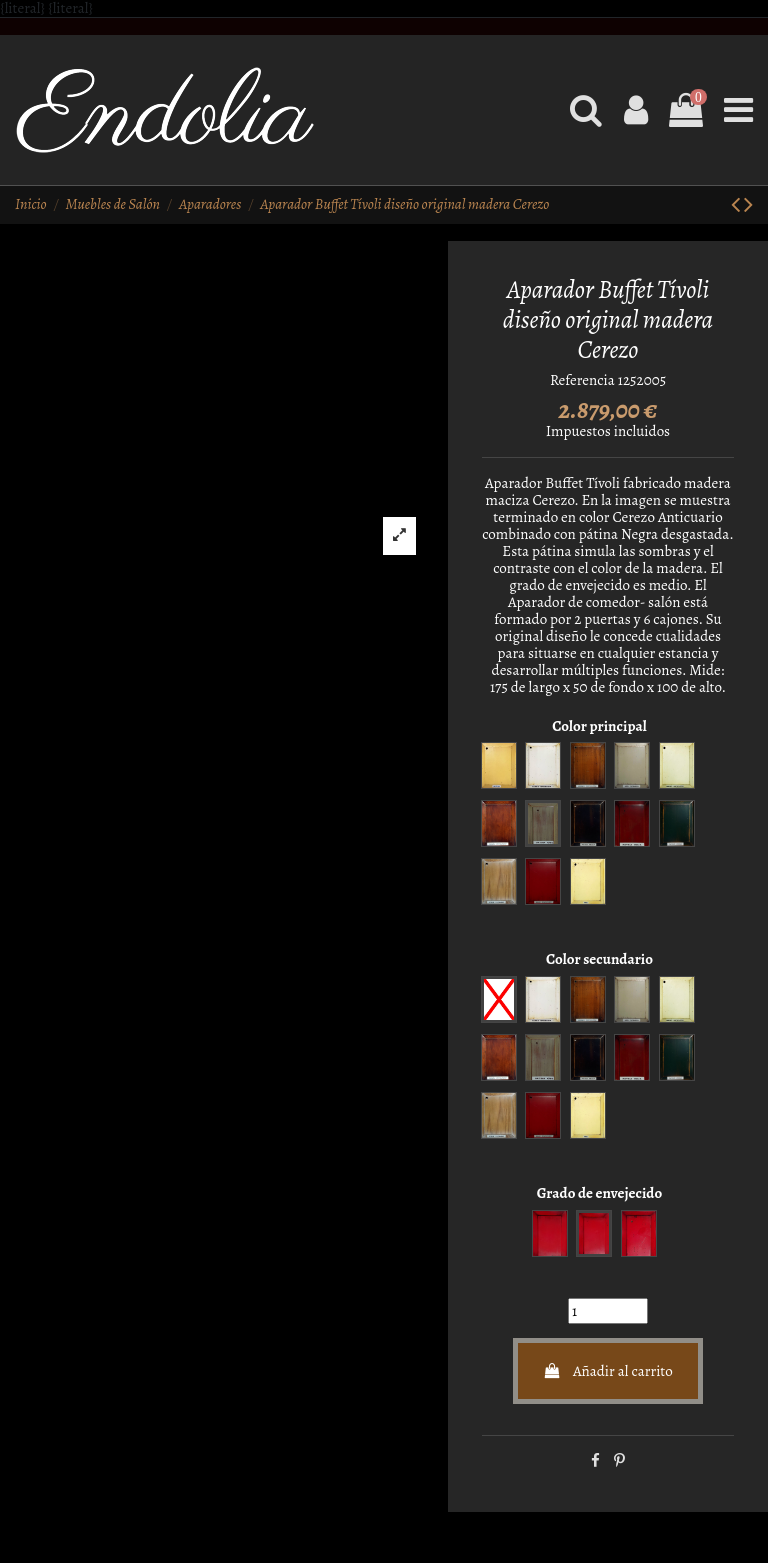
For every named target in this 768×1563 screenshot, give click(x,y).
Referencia (582, 380)
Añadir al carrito (608, 1371)
